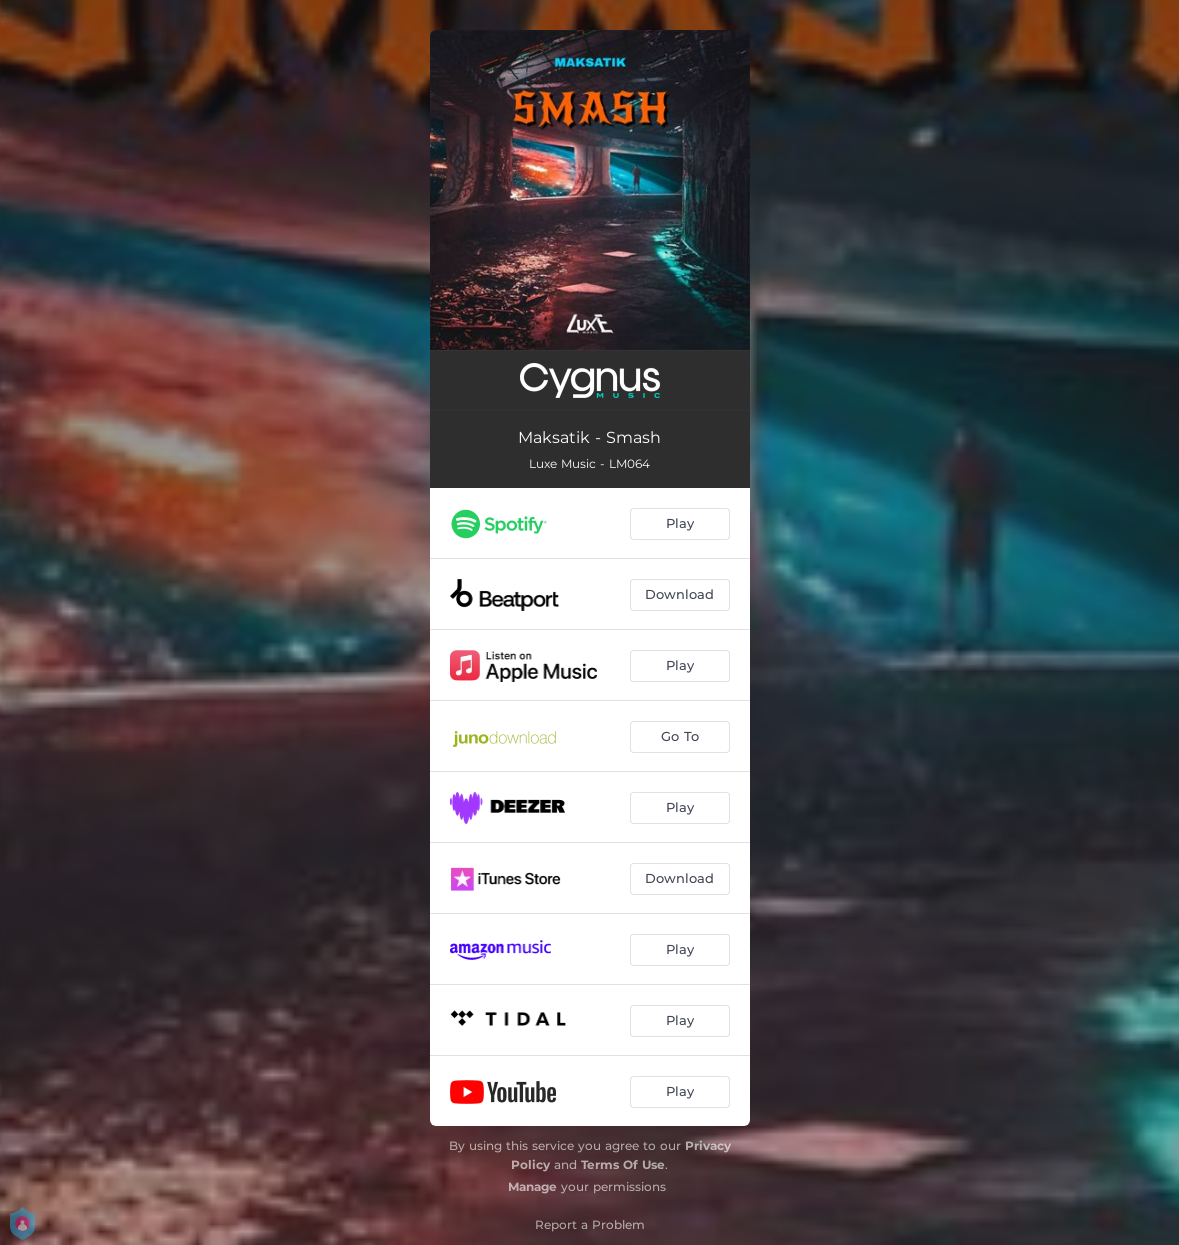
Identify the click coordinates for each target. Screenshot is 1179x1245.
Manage (532, 1186)
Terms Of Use (623, 1164)
